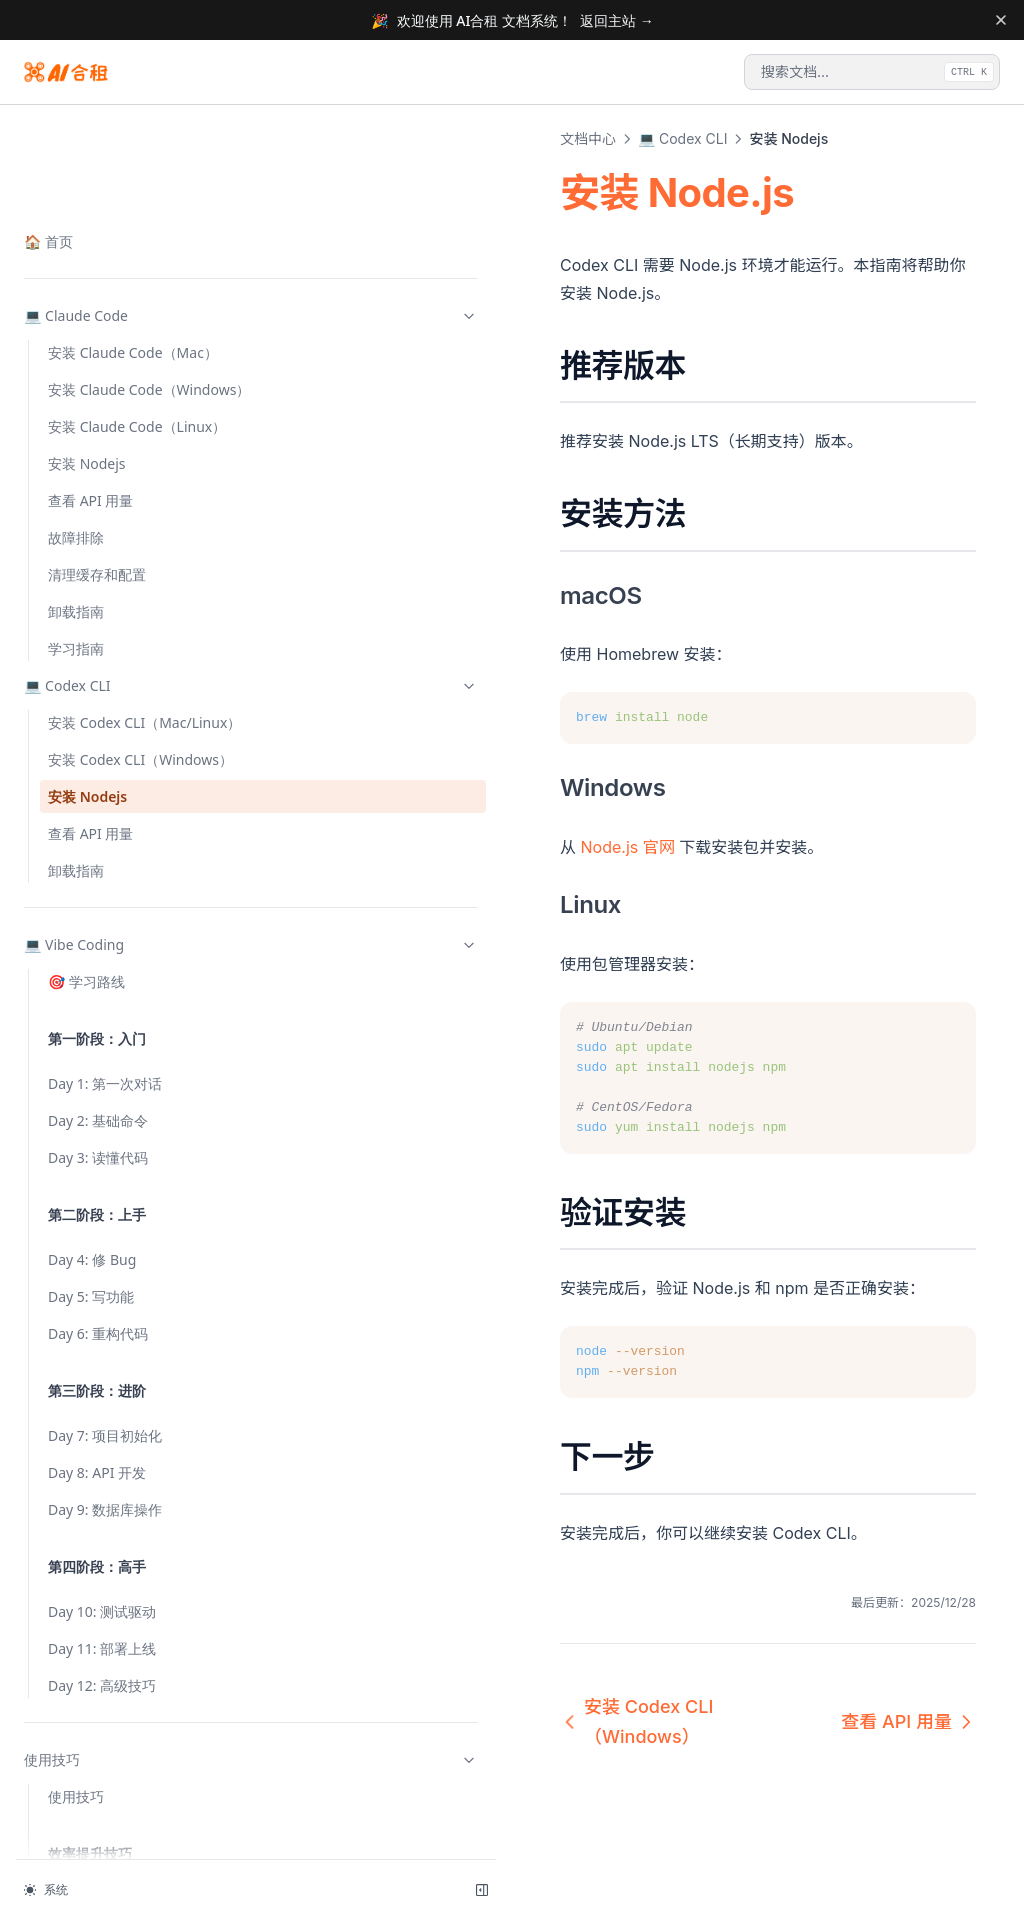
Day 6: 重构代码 (98, 940)
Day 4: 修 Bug (92, 866)
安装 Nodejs (87, 403)
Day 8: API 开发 (97, 1079)
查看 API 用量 (90, 440)
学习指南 (76, 213)
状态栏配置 (83, 1505)
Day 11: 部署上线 (102, 1255)
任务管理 (76, 1792)
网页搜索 (76, 1829)
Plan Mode (83, 1542)
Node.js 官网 (372, 819)
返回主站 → (617, 20)
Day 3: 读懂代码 (98, 764)
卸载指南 (76, 176)
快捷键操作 (83, 1579)
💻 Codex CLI (123, 250)
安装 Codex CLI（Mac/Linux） (96, 298)
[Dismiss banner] (1000, 20)
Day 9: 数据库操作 (105, 1116)
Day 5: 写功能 (91, 903)
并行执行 (76, 1755)
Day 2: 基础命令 (98, 727)
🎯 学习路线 (86, 588)
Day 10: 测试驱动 (102, 1218)
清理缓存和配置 (97, 139)
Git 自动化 (80, 1616)
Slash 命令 (81, 1653)
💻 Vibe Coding (123, 551)
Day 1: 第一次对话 (105, 690)
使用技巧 (123, 1366)
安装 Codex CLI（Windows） (96, 356)
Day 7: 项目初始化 (105, 1042)
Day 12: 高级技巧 (102, 1292)
